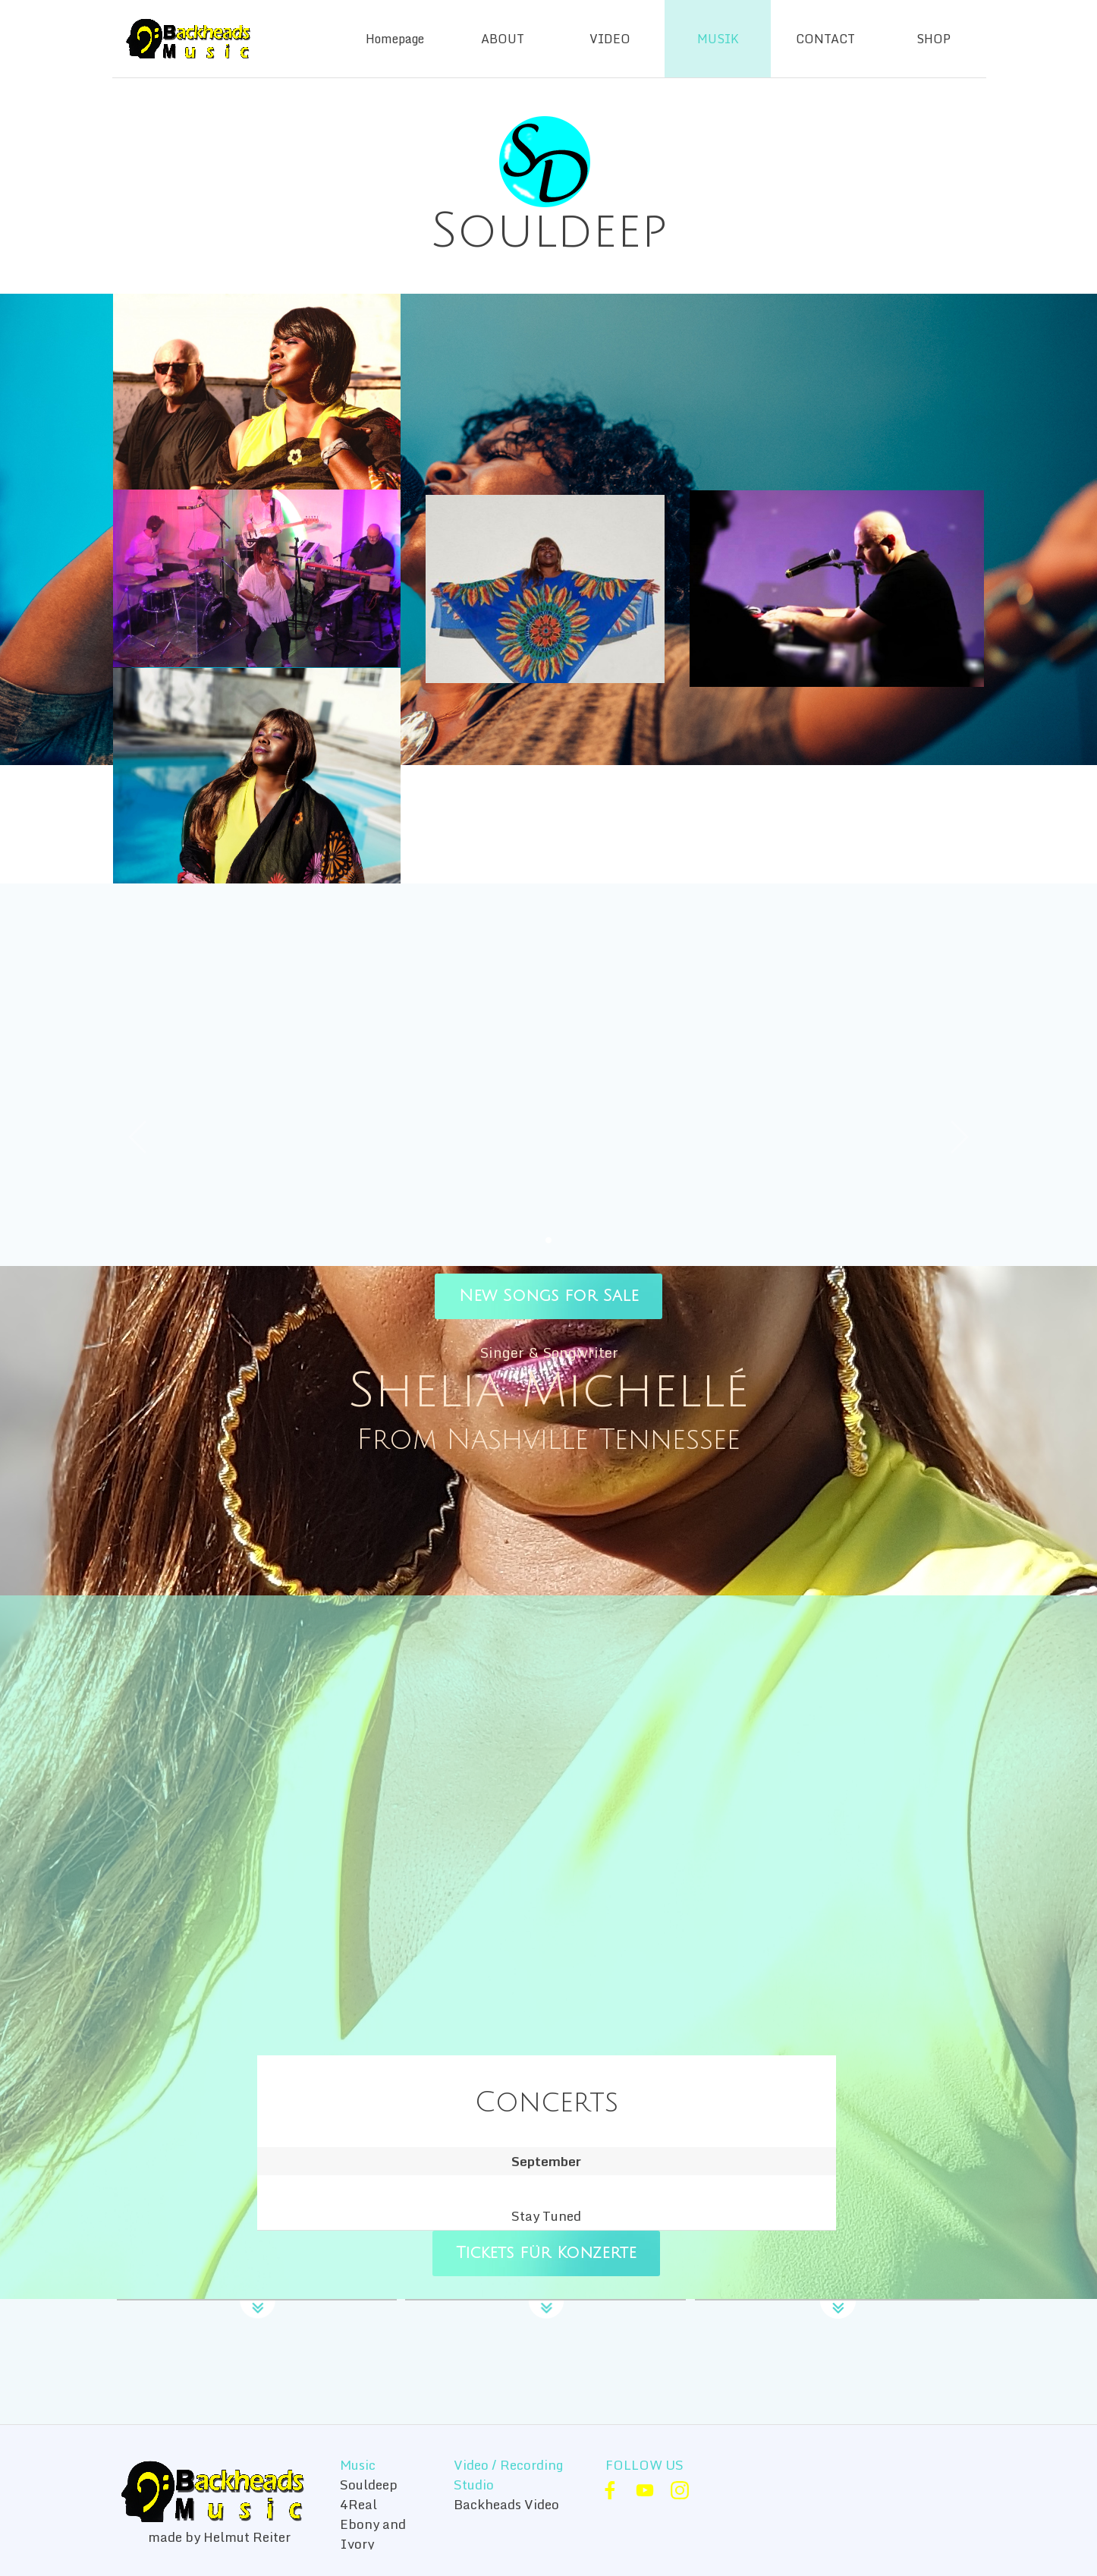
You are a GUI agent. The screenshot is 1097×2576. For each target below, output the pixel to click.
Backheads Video (506, 2504)
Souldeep (369, 2484)
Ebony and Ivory (373, 2533)
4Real (358, 2504)
